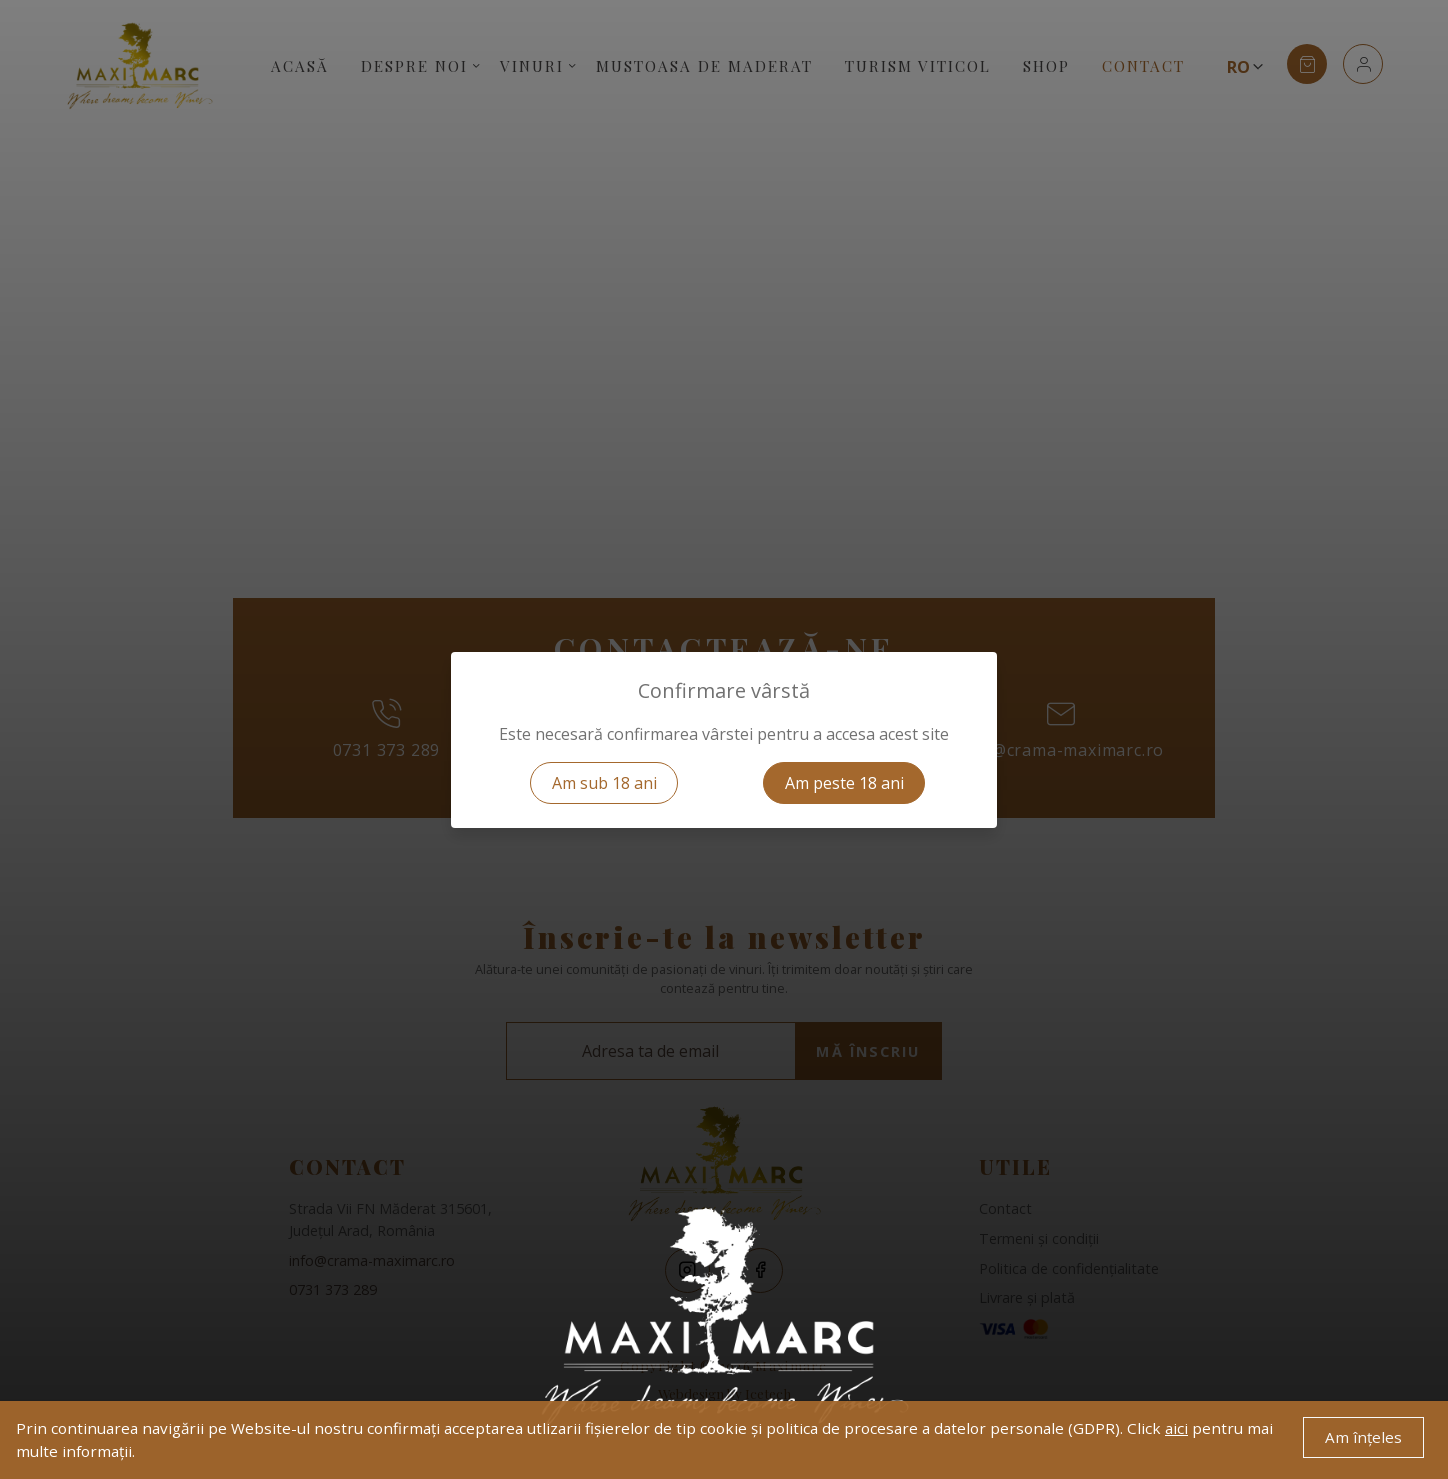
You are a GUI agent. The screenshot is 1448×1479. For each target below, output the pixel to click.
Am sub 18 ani (604, 783)
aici (1176, 1428)
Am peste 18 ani (844, 783)
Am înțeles (1363, 1437)
